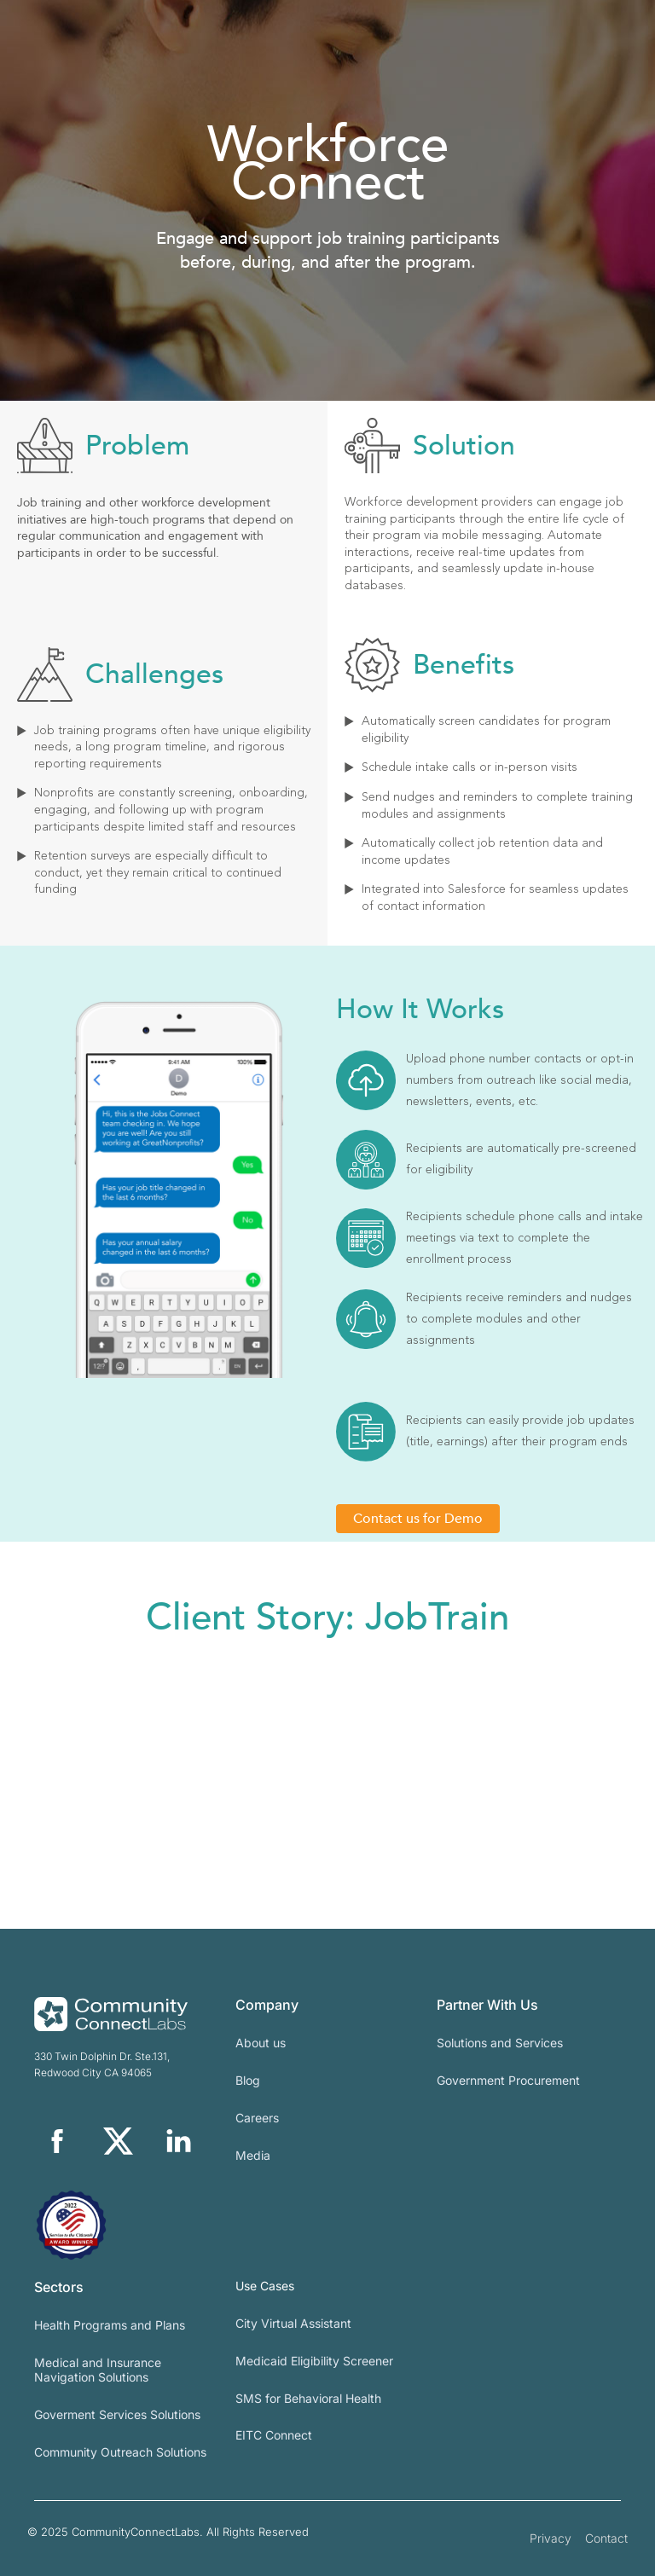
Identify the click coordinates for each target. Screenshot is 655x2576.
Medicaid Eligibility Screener (314, 2360)
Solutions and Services (500, 2042)
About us (260, 2042)
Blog (247, 2080)
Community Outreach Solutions (120, 2452)
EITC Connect (273, 2435)
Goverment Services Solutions (117, 2414)
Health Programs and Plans (109, 2325)
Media (252, 2155)
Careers (257, 2117)
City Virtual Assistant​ (293, 2323)
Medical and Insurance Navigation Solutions (97, 2369)
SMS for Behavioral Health (308, 2398)
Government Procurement (508, 2080)
